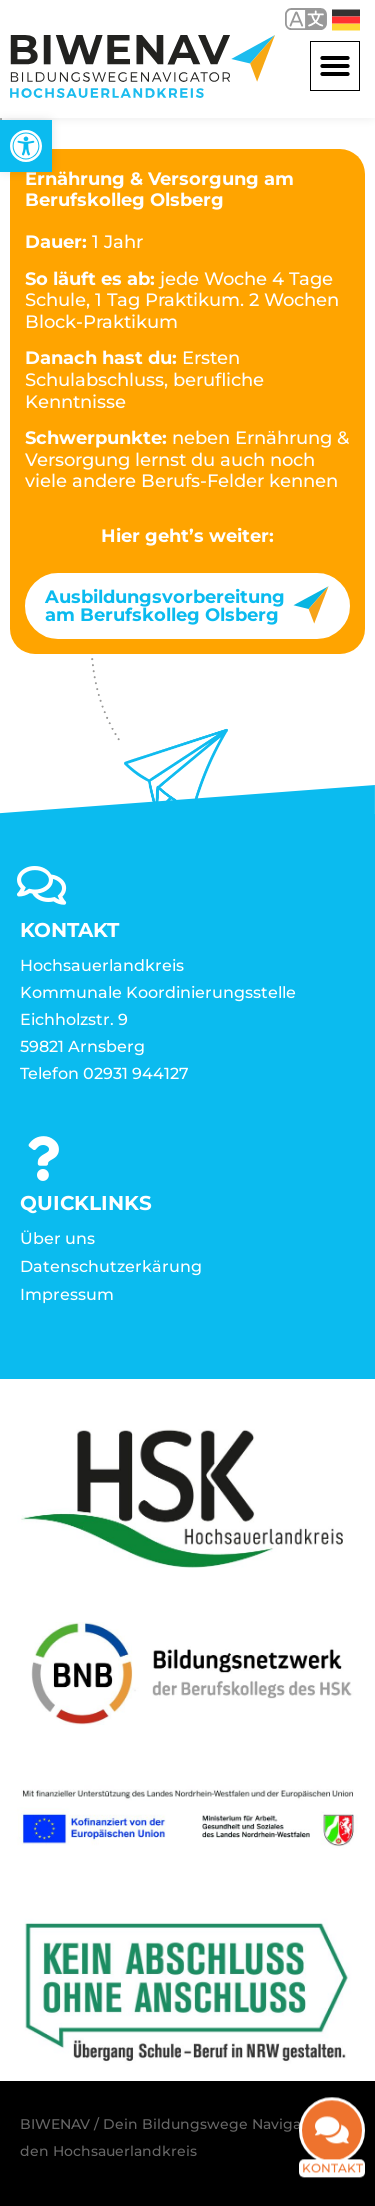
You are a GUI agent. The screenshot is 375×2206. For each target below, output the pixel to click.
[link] (26, 146)
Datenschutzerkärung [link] (111, 1266)
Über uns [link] (57, 1238)
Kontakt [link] (332, 2168)
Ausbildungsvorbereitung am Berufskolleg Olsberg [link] (165, 606)
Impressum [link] (67, 1294)
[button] (335, 66)
